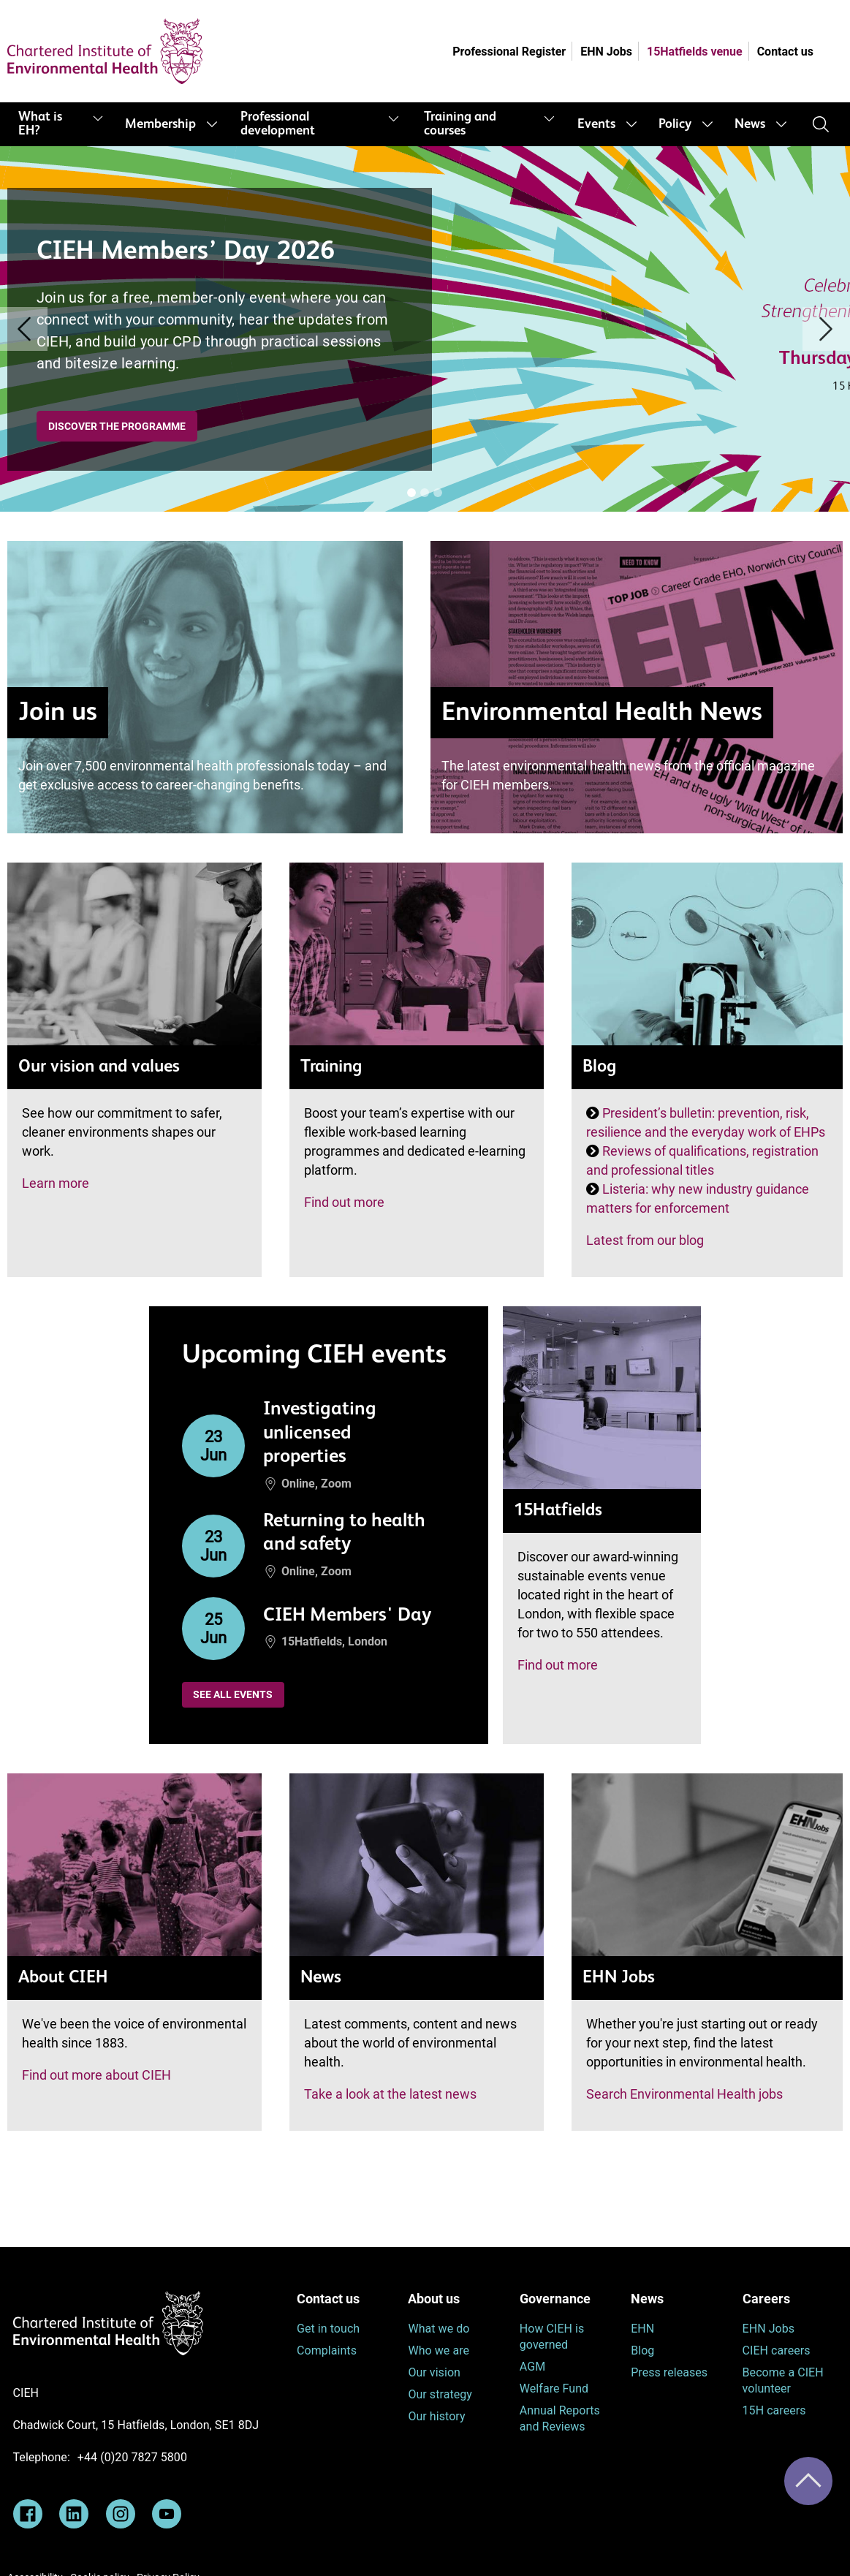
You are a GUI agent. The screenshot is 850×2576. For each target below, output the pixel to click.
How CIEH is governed (552, 2337)
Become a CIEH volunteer (783, 2380)
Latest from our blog (645, 1240)
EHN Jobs (606, 51)
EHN (642, 2329)
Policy (675, 124)
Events (596, 124)
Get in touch (328, 2329)
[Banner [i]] (411, 492)
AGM (532, 2367)
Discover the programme (117, 426)
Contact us (785, 51)
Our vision (434, 2372)
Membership (160, 124)
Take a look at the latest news (390, 2094)
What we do (438, 2329)
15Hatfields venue (695, 51)
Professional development (277, 123)
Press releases (669, 2372)
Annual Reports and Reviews (560, 2418)
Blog (642, 2350)
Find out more (344, 1202)
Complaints (327, 2350)
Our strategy (440, 2394)
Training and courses (460, 123)
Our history (436, 2416)
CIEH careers (777, 2350)
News (750, 124)
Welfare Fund (554, 2388)
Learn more (55, 1183)
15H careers (774, 2410)
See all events (233, 1694)
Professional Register (509, 51)
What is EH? (40, 123)
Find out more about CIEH (96, 2075)
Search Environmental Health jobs (684, 2094)
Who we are (438, 2350)
